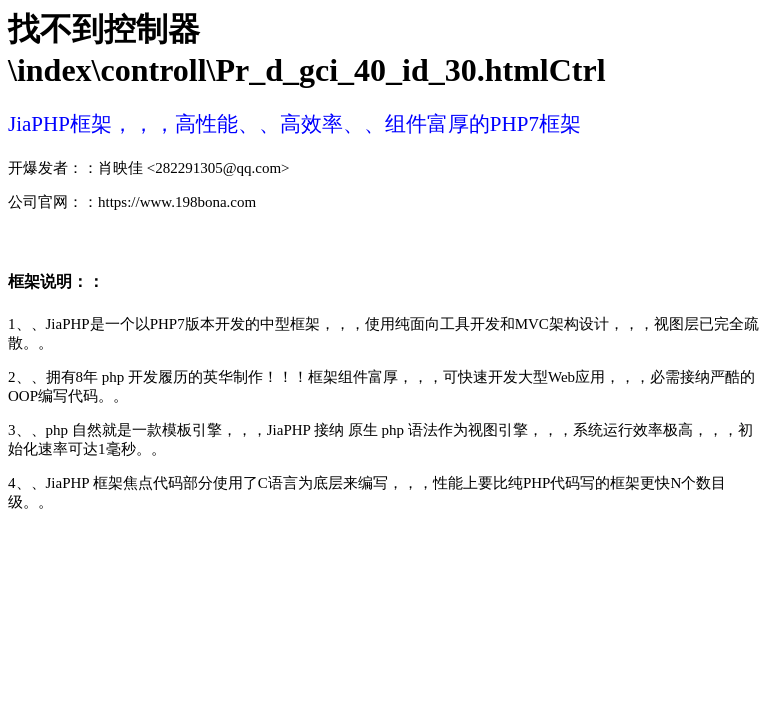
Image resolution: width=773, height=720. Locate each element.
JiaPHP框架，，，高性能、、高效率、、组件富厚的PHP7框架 (294, 124)
